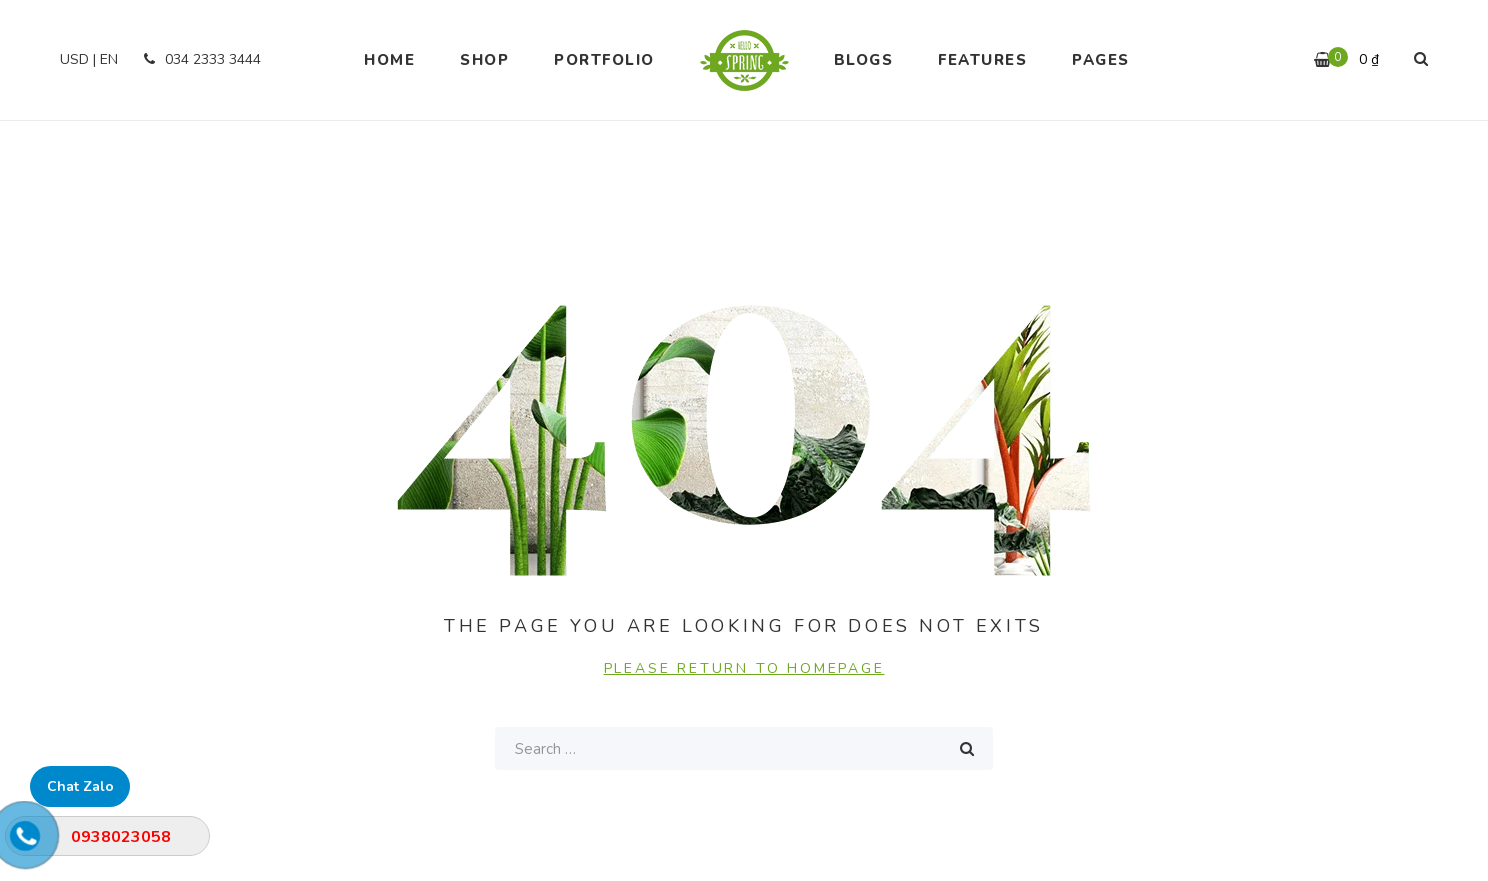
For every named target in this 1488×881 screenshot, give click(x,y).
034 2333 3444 (199, 59)
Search (967, 748)
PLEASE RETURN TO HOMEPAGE (744, 668)
